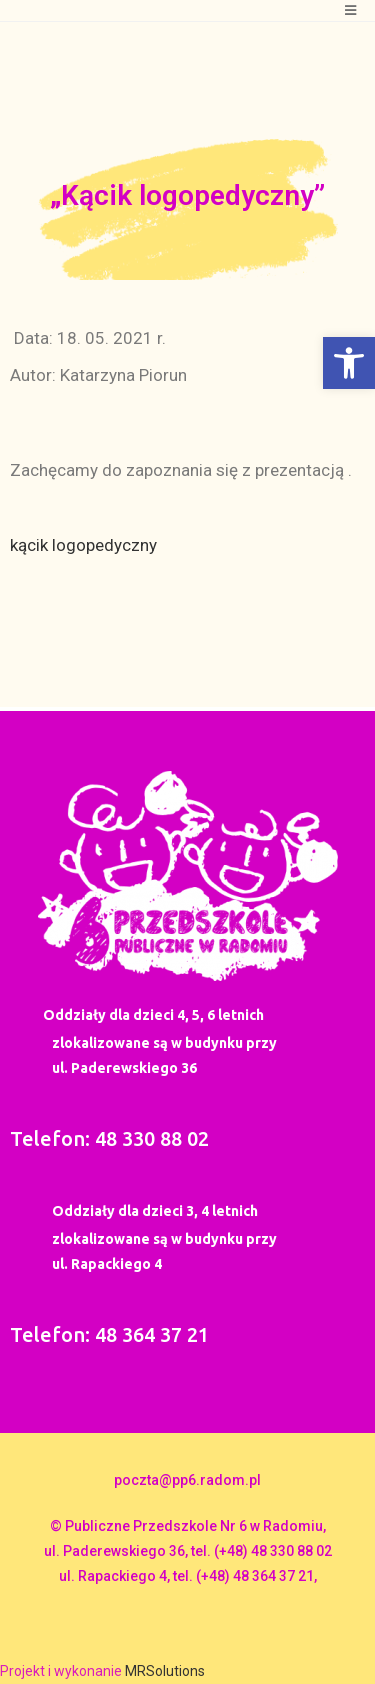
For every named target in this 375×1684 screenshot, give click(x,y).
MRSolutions (165, 1671)
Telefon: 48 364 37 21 (109, 1334)
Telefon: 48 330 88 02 (109, 1138)
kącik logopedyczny (83, 545)
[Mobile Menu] (351, 10)
